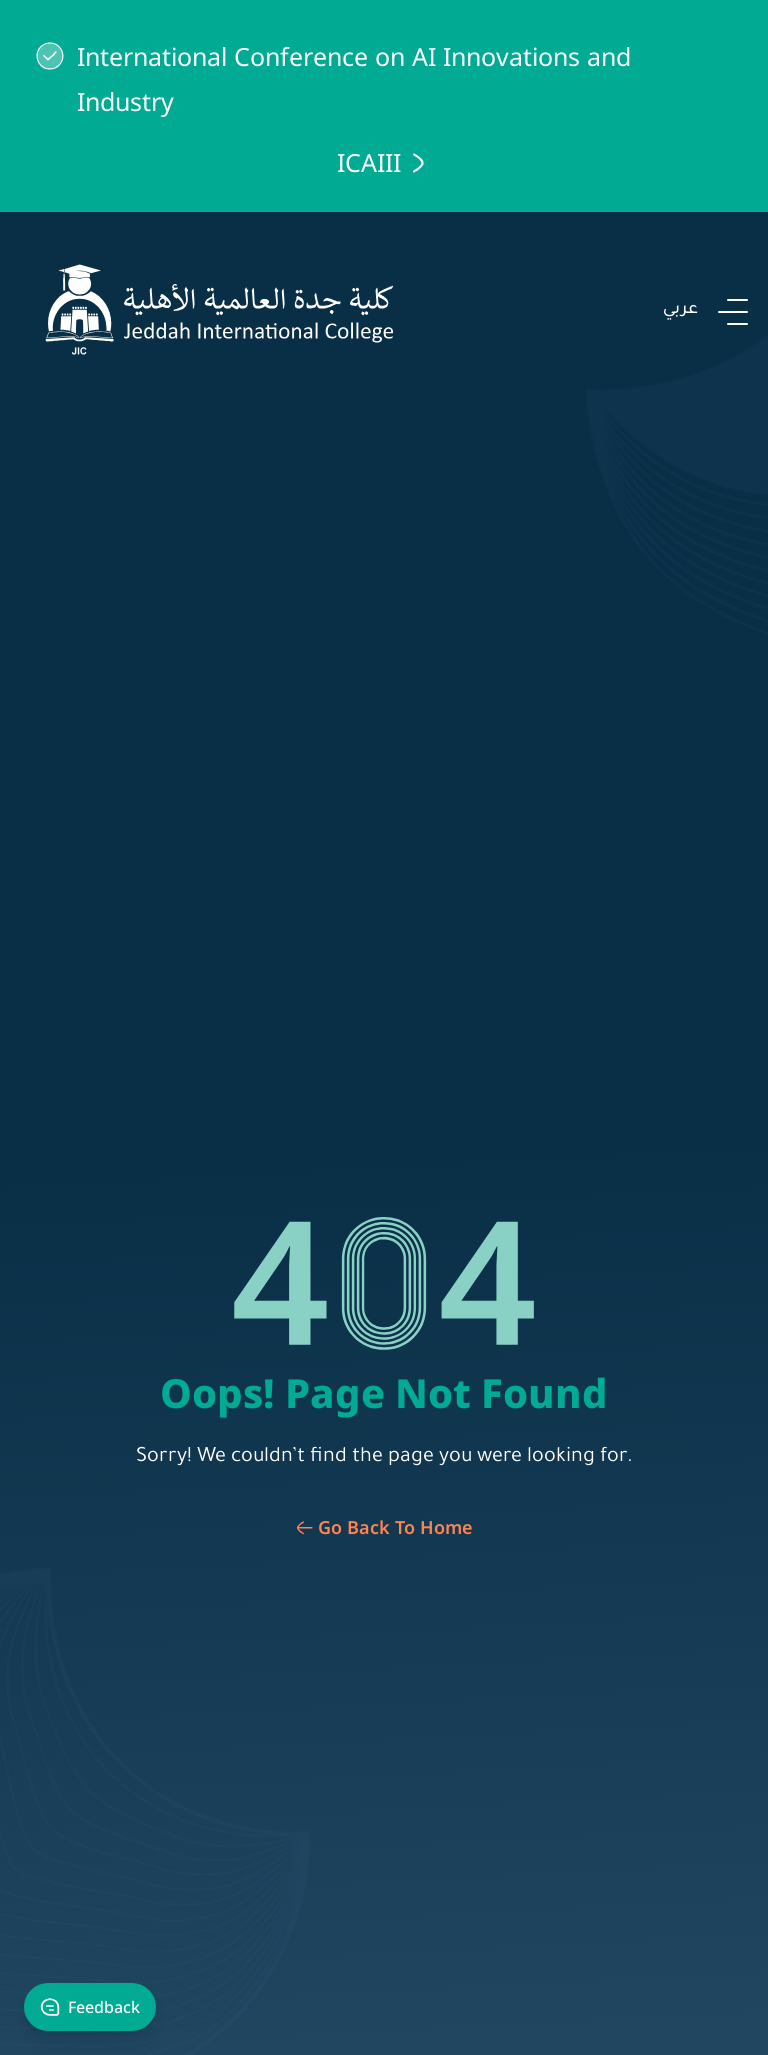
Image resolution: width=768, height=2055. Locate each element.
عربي (680, 310)
